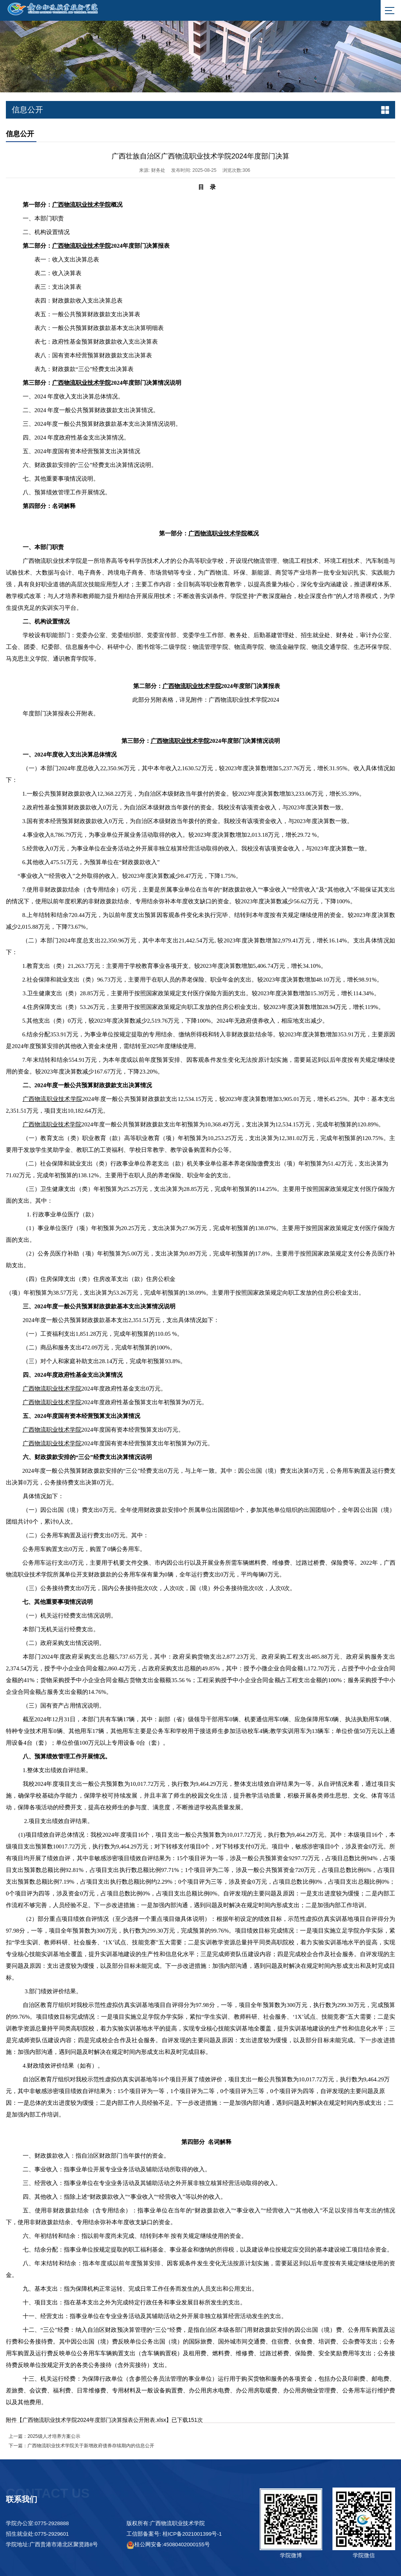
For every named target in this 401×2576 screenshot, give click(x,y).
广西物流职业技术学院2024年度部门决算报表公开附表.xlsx (94, 2420)
